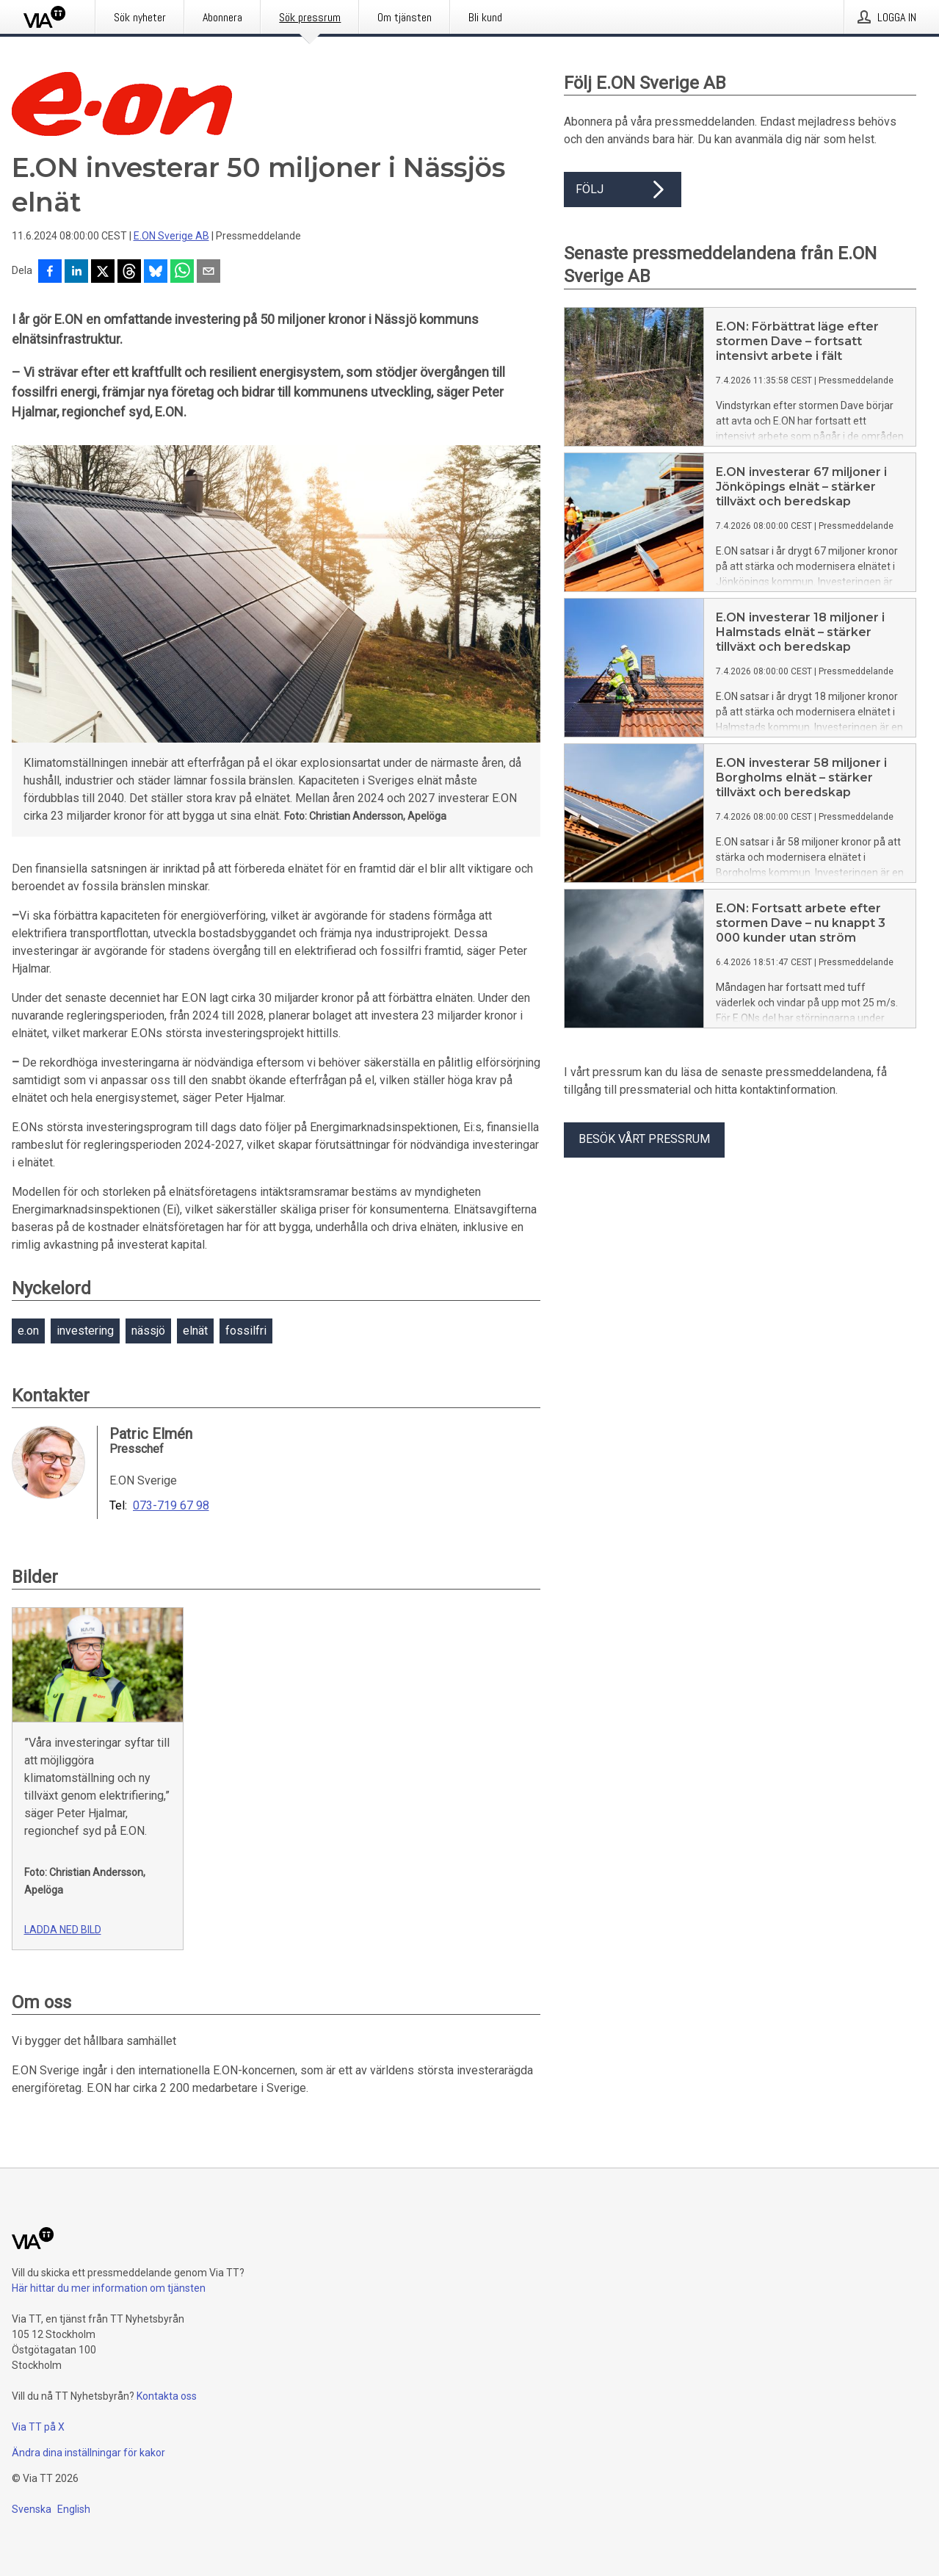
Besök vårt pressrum (644, 1139)
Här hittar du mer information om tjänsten (109, 2288)
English (73, 2509)
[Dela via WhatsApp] (182, 272)
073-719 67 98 (171, 1505)
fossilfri (246, 1331)
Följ (623, 189)
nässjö (148, 1331)
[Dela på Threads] (129, 272)
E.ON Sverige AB (171, 236)
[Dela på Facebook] (50, 272)
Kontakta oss (167, 2396)
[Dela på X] (103, 272)
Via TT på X (38, 2427)
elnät (195, 1331)
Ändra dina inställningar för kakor (88, 2452)
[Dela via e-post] (208, 272)
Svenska (31, 2509)
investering (85, 1331)
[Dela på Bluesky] (155, 272)
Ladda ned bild (62, 1929)
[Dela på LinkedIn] (76, 272)
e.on (28, 1331)
